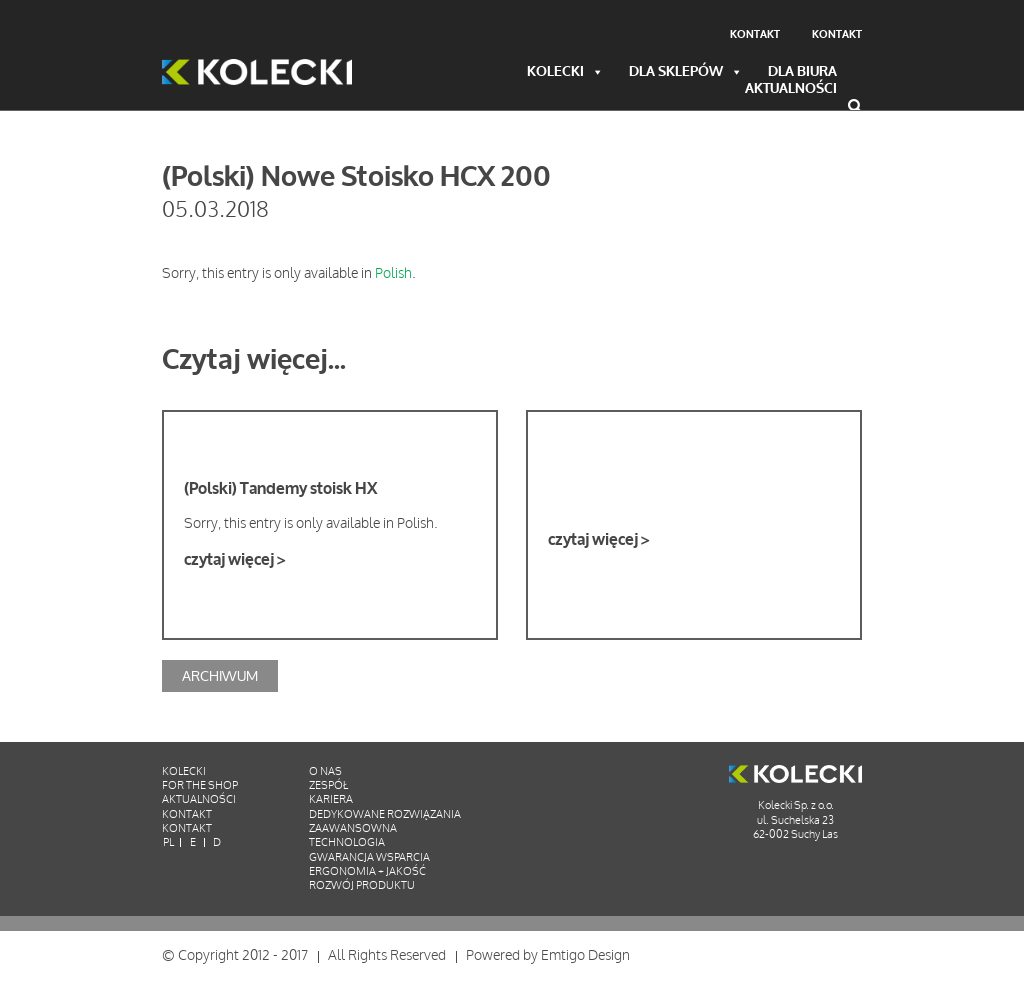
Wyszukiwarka (855, 106)
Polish (393, 273)
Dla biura (802, 72)
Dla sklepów (686, 72)
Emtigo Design (585, 955)
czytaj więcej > (234, 560)
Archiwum (220, 675)
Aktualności (791, 89)
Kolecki (565, 72)
